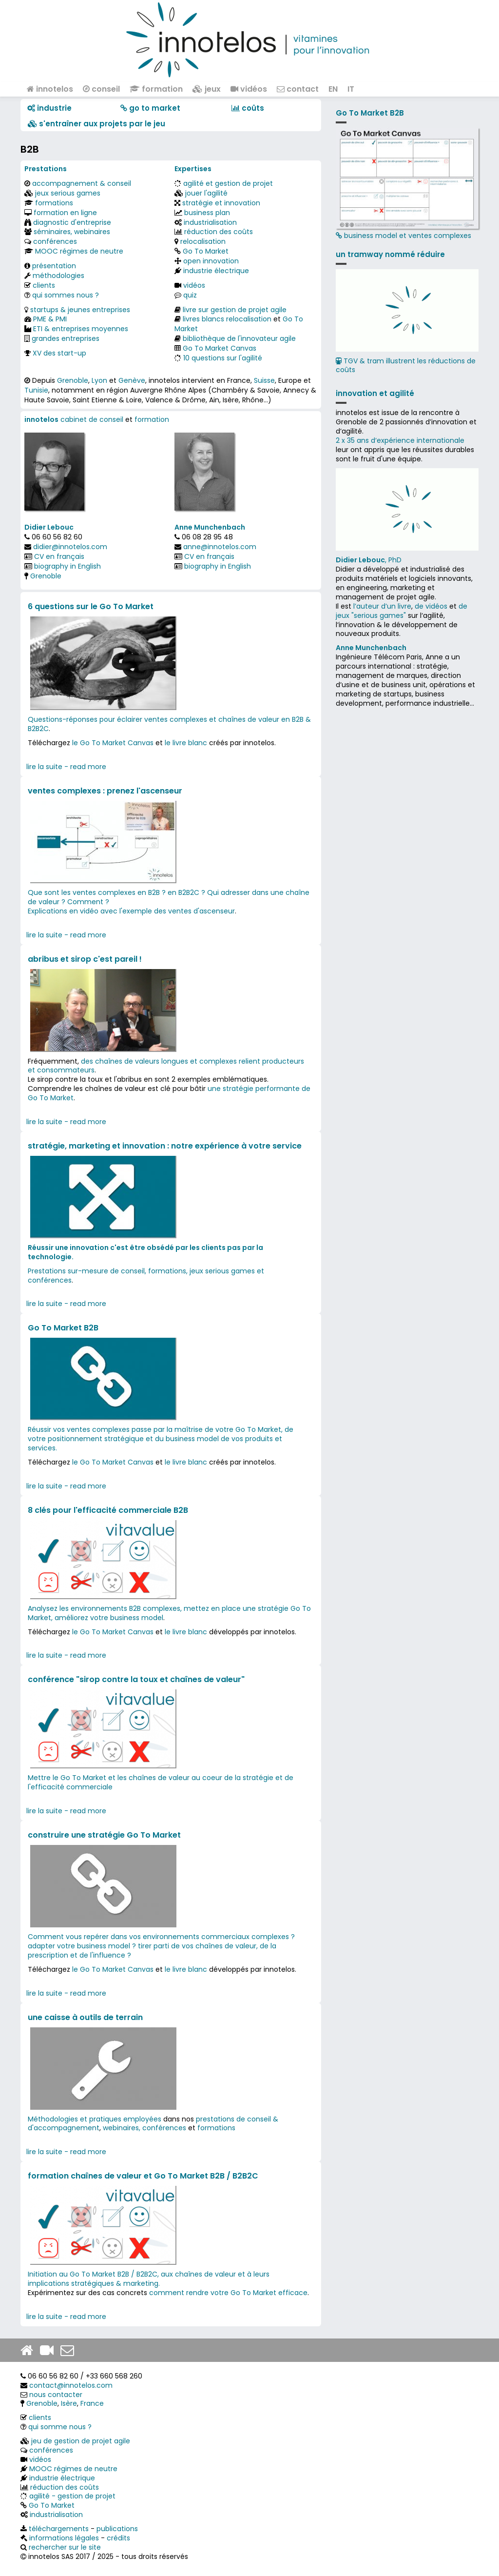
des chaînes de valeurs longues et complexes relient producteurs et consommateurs (166, 1065)
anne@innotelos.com (219, 547)
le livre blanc (186, 743)
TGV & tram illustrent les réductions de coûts (406, 365)
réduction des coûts (218, 232)
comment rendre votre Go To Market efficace (228, 2293)
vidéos (248, 89)
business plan (207, 213)
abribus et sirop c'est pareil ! (85, 959)
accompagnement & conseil (81, 183)
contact (298, 89)
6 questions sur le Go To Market (91, 606)
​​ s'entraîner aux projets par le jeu (96, 124)
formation (156, 89)
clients (44, 285)
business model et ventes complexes (407, 184)
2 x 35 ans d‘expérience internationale (400, 440)
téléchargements (59, 2529)
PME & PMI (50, 319)
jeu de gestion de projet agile (80, 2441)
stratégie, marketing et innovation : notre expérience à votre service (165, 1145)
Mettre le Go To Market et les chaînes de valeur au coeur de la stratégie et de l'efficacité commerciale (160, 1782)
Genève (131, 380)
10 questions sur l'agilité (222, 358)
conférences (55, 241)
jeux (206, 89)
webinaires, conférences (144, 2128)
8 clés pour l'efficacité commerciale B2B (108, 1510)
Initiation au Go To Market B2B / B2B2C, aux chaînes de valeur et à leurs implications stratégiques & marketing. (148, 2278)
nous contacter (55, 2394)
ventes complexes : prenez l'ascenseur (105, 790)
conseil (101, 89)
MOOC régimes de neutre (79, 251)
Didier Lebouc (49, 527)
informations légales (64, 2538)
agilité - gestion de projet (72, 2496)
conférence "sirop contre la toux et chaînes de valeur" (136, 1679)
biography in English (67, 566)
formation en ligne (65, 213)
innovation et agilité (375, 393)
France (92, 2403)
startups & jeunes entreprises (80, 310)
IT (350, 89)
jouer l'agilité (206, 193)
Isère (69, 2403)
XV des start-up (59, 353)
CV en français (59, 556)
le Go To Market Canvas (113, 743)
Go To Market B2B (63, 1327)
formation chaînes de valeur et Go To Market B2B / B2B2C (143, 2175)
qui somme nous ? (60, 2427)
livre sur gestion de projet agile (235, 310)
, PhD (369, 560)
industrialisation (210, 222)
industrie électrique (216, 271)
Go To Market (206, 251)
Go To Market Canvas (219, 348)
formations (54, 203)
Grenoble (72, 380)
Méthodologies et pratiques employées (94, 2119)
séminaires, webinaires (72, 232)
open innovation (211, 261)
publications (117, 2529)
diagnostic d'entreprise (72, 222)
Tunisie (36, 390)
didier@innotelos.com (70, 547)
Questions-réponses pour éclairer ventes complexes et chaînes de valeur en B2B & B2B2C (169, 723)
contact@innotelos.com (71, 2385)
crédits (118, 2538)
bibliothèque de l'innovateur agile (239, 338)
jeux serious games (67, 193)
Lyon (99, 380)
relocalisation (203, 241)
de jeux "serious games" (401, 610)
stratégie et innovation (221, 203)
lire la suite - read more (66, 767)
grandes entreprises (65, 338)
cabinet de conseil (91, 419)
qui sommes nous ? (65, 295)
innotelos (50, 89)
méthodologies (58, 275)
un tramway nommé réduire (390, 254)
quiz (190, 295)
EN (333, 89)
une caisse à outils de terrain (85, 2017)
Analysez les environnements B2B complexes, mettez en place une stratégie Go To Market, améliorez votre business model (169, 1613)
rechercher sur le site (65, 2547)
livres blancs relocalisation (227, 319)
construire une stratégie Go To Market (104, 1835)
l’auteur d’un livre (382, 606)
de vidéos (431, 606)
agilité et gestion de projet (228, 183)
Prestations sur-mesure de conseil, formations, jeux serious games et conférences (146, 1275)
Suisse (264, 380)
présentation (54, 266)
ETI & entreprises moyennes (80, 329)
